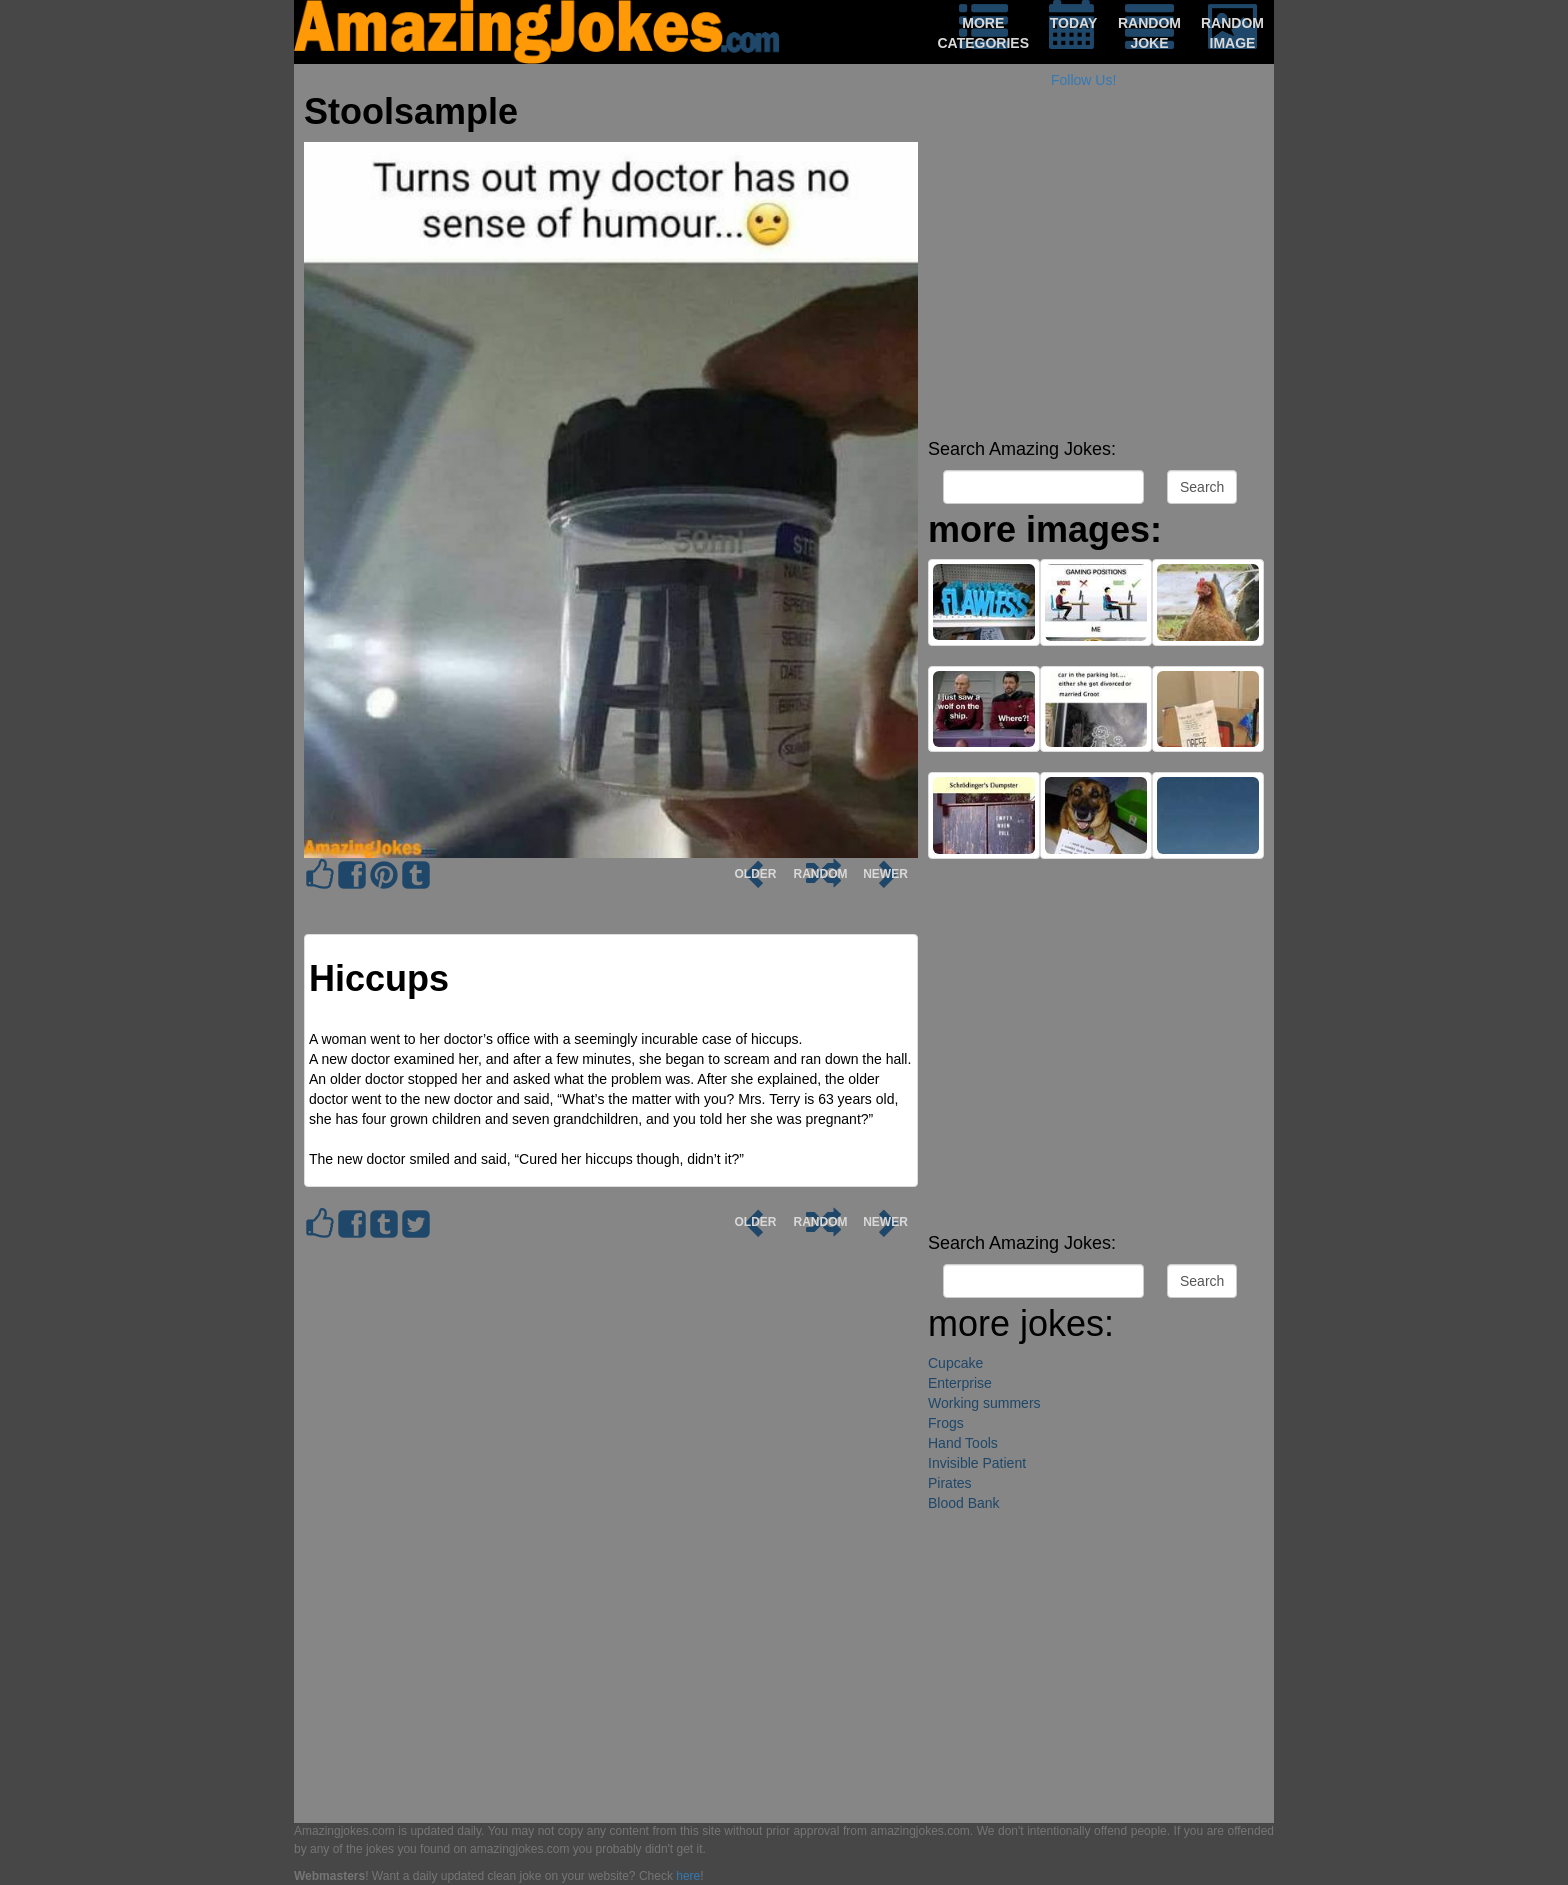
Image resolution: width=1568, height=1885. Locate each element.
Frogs (946, 1423)
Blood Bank (964, 1503)
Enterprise (960, 1383)
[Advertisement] (1096, 290)
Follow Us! (1083, 80)
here (688, 1876)
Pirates (950, 1483)
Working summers (984, 1403)
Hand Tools (963, 1443)
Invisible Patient (977, 1463)
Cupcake (955, 1363)
